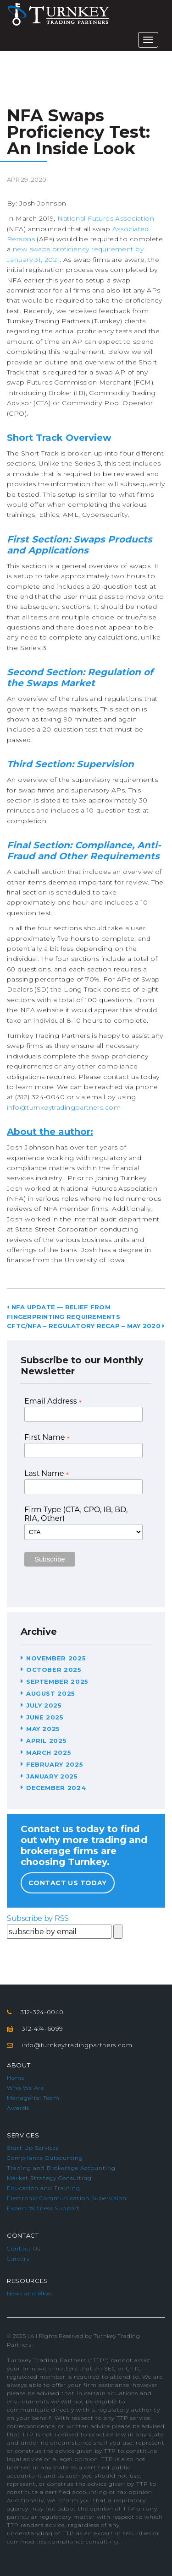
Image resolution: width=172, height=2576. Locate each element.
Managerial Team (33, 2097)
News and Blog (29, 2293)
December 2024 (56, 1787)
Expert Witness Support (43, 2208)
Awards (18, 2107)
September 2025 (57, 1681)
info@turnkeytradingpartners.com (64, 1107)
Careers (18, 2258)
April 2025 (46, 1740)
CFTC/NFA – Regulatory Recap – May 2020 (86, 1325)
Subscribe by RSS (38, 1918)
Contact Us (23, 2248)
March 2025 (49, 1752)
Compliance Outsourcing (45, 2157)
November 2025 (56, 1658)
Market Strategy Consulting (49, 2178)
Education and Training (43, 2188)
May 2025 (43, 1728)
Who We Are (25, 2087)
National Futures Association (105, 218)
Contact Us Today (67, 1883)
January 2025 (52, 1776)
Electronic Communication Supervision (67, 2198)
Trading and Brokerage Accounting (61, 2167)
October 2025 (54, 1669)
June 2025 (45, 1717)
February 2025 (54, 1764)
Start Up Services (33, 2147)
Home (16, 2077)
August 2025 (50, 1693)
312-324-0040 (42, 2012)
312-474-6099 (42, 2028)
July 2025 (44, 1705)
